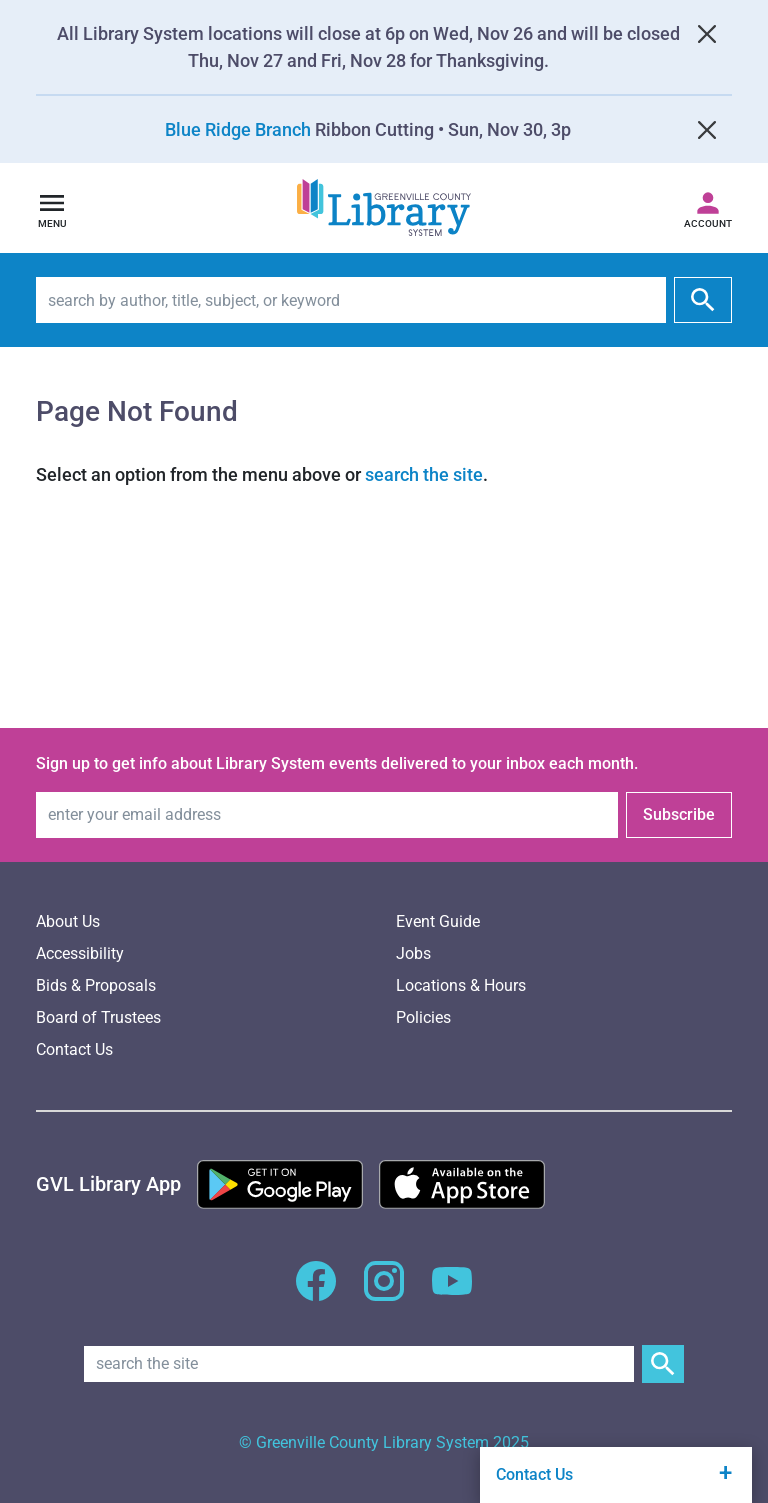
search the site (424, 474)
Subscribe (679, 814)
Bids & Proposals (96, 985)
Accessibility (80, 953)
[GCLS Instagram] (384, 1292)
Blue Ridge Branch (238, 129)
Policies (423, 1017)
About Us (68, 921)
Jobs (413, 953)
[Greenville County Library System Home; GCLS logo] (384, 208)
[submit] (703, 300)
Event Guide (438, 921)
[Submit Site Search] (663, 1364)
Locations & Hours (461, 985)
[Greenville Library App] (108, 1184)
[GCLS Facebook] (316, 1292)
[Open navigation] (52, 208)
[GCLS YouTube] (452, 1292)
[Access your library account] (708, 208)
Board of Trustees (98, 1017)
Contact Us (74, 1049)
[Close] (707, 34)
